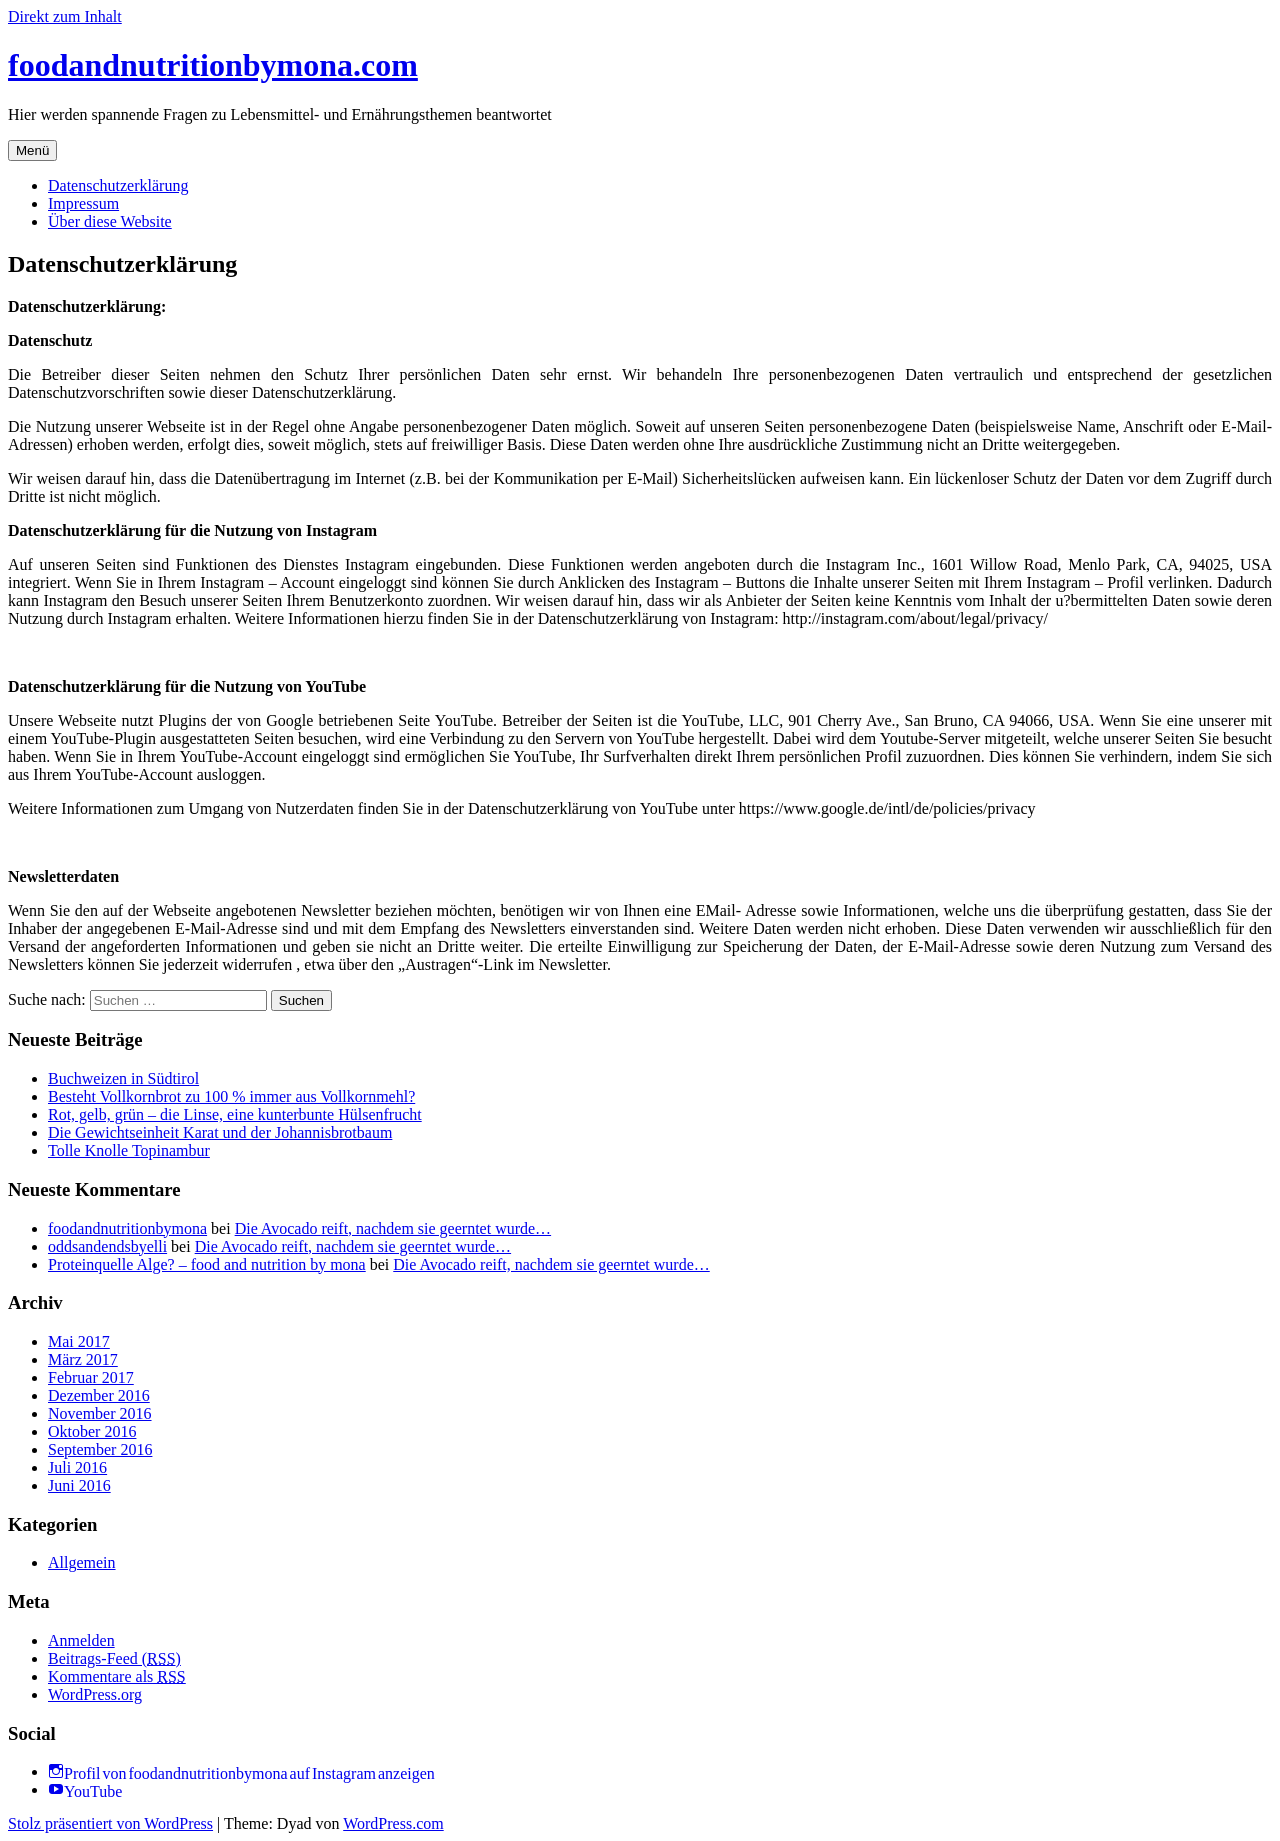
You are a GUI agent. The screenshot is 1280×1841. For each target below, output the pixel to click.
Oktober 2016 (92, 1431)
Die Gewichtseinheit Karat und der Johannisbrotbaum (220, 1132)
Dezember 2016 (99, 1395)
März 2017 (83, 1359)
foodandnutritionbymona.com (213, 65)
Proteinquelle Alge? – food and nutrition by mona (207, 1264)
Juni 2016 (79, 1485)
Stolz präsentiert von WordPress (110, 1823)
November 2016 (100, 1413)
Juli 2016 (77, 1467)
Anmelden (81, 1640)
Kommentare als (117, 1676)
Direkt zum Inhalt (65, 16)
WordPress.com (393, 1823)
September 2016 (100, 1449)
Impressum (83, 203)
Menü (32, 150)
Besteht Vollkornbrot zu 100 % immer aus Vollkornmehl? (231, 1096)
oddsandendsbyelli (107, 1246)
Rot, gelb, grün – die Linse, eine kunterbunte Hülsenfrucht (235, 1114)
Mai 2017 (79, 1341)
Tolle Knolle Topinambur (129, 1150)
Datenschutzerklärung (118, 185)
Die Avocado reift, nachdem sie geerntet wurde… (393, 1228)
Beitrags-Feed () (114, 1658)
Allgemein (82, 1562)
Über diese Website (110, 221)
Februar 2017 (91, 1377)
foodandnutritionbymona (127, 1228)
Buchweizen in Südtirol (123, 1078)
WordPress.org (95, 1694)
